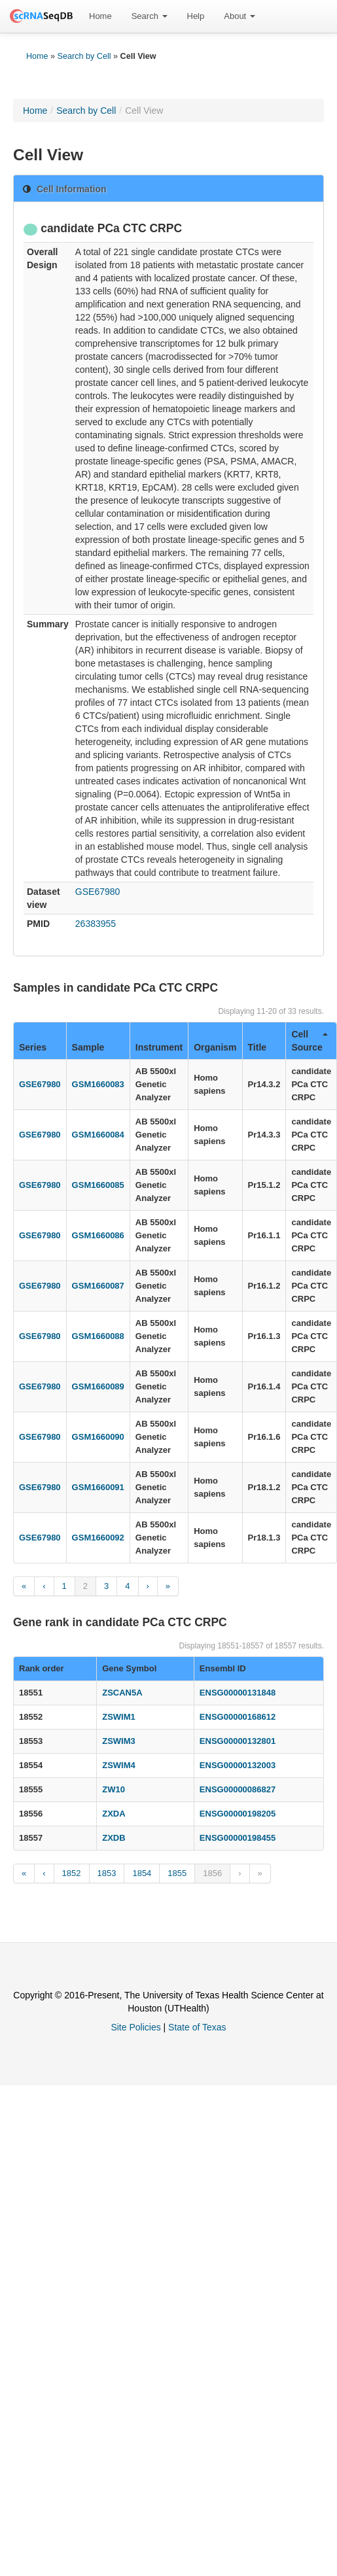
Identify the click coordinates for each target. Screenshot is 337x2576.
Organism (215, 1047)
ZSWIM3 (118, 1741)
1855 (177, 1873)
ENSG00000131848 (237, 1692)
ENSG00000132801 (237, 1741)
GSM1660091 (98, 1487)
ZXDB (113, 1838)
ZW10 (113, 1789)
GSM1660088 (98, 1336)
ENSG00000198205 (237, 1814)
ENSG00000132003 (237, 1765)
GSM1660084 (98, 1135)
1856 (212, 1873)
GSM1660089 (98, 1386)
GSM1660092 (98, 1537)
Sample (88, 1047)
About (239, 16)
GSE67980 (97, 891)
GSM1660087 (98, 1286)
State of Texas (197, 2027)
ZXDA (113, 1814)
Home (100, 16)
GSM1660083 (98, 1084)
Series (32, 1047)
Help (196, 16)
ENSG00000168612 (237, 1717)
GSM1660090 (98, 1437)
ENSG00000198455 (237, 1838)
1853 (107, 1873)
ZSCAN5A (122, 1692)
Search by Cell (84, 56)
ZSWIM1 (118, 1717)
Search (150, 16)
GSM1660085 (98, 1185)
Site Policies (135, 2027)
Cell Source (309, 1041)
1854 (141, 1873)
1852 (71, 1873)
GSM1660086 (98, 1235)
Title (257, 1047)
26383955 (95, 923)
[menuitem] (100, 16)
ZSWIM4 (118, 1765)
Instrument (159, 1047)
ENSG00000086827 (237, 1789)
